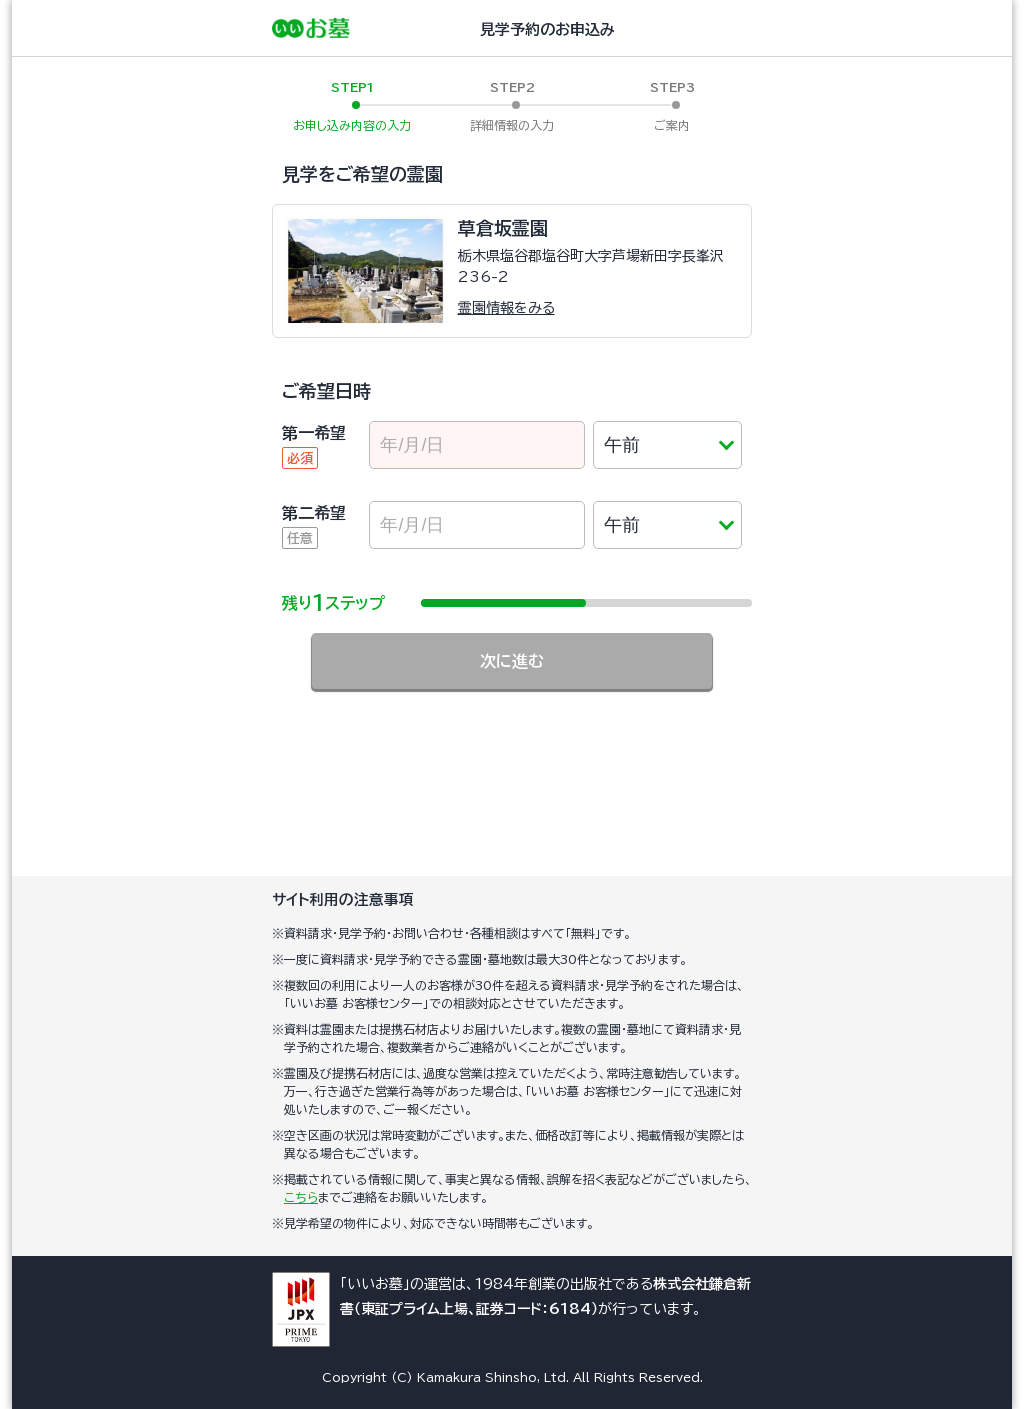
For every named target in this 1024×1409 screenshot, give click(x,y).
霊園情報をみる (506, 308)
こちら (301, 1197)
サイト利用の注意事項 (343, 899)
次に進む (512, 661)
